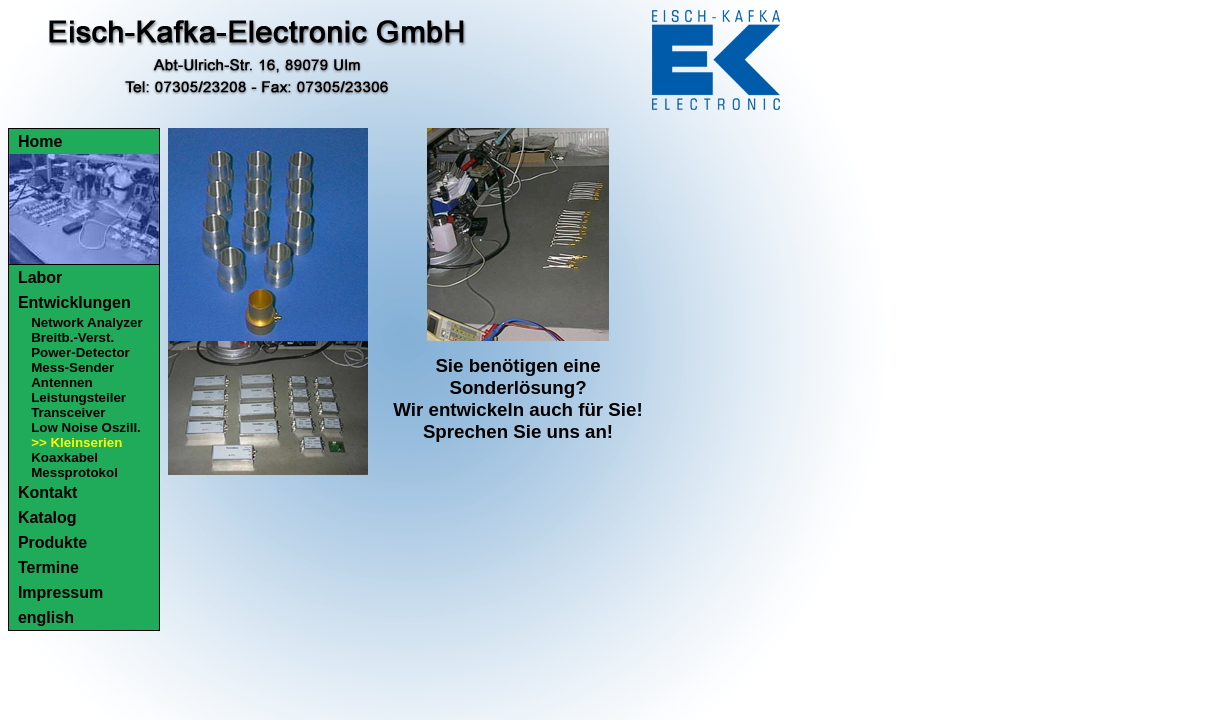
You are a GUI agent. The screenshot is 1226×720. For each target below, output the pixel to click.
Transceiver (68, 412)
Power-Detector (80, 352)
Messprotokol (74, 472)
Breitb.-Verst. (72, 337)
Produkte (52, 542)
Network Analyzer (86, 322)
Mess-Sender (72, 367)
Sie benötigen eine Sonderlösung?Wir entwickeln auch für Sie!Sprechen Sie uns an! (517, 398)
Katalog (47, 517)
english (46, 617)
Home (40, 141)
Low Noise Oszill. (86, 427)
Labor (40, 277)
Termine (48, 567)
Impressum (60, 592)
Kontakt (48, 492)
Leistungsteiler (78, 397)
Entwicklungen (74, 302)
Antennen (61, 382)
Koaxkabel (64, 457)
